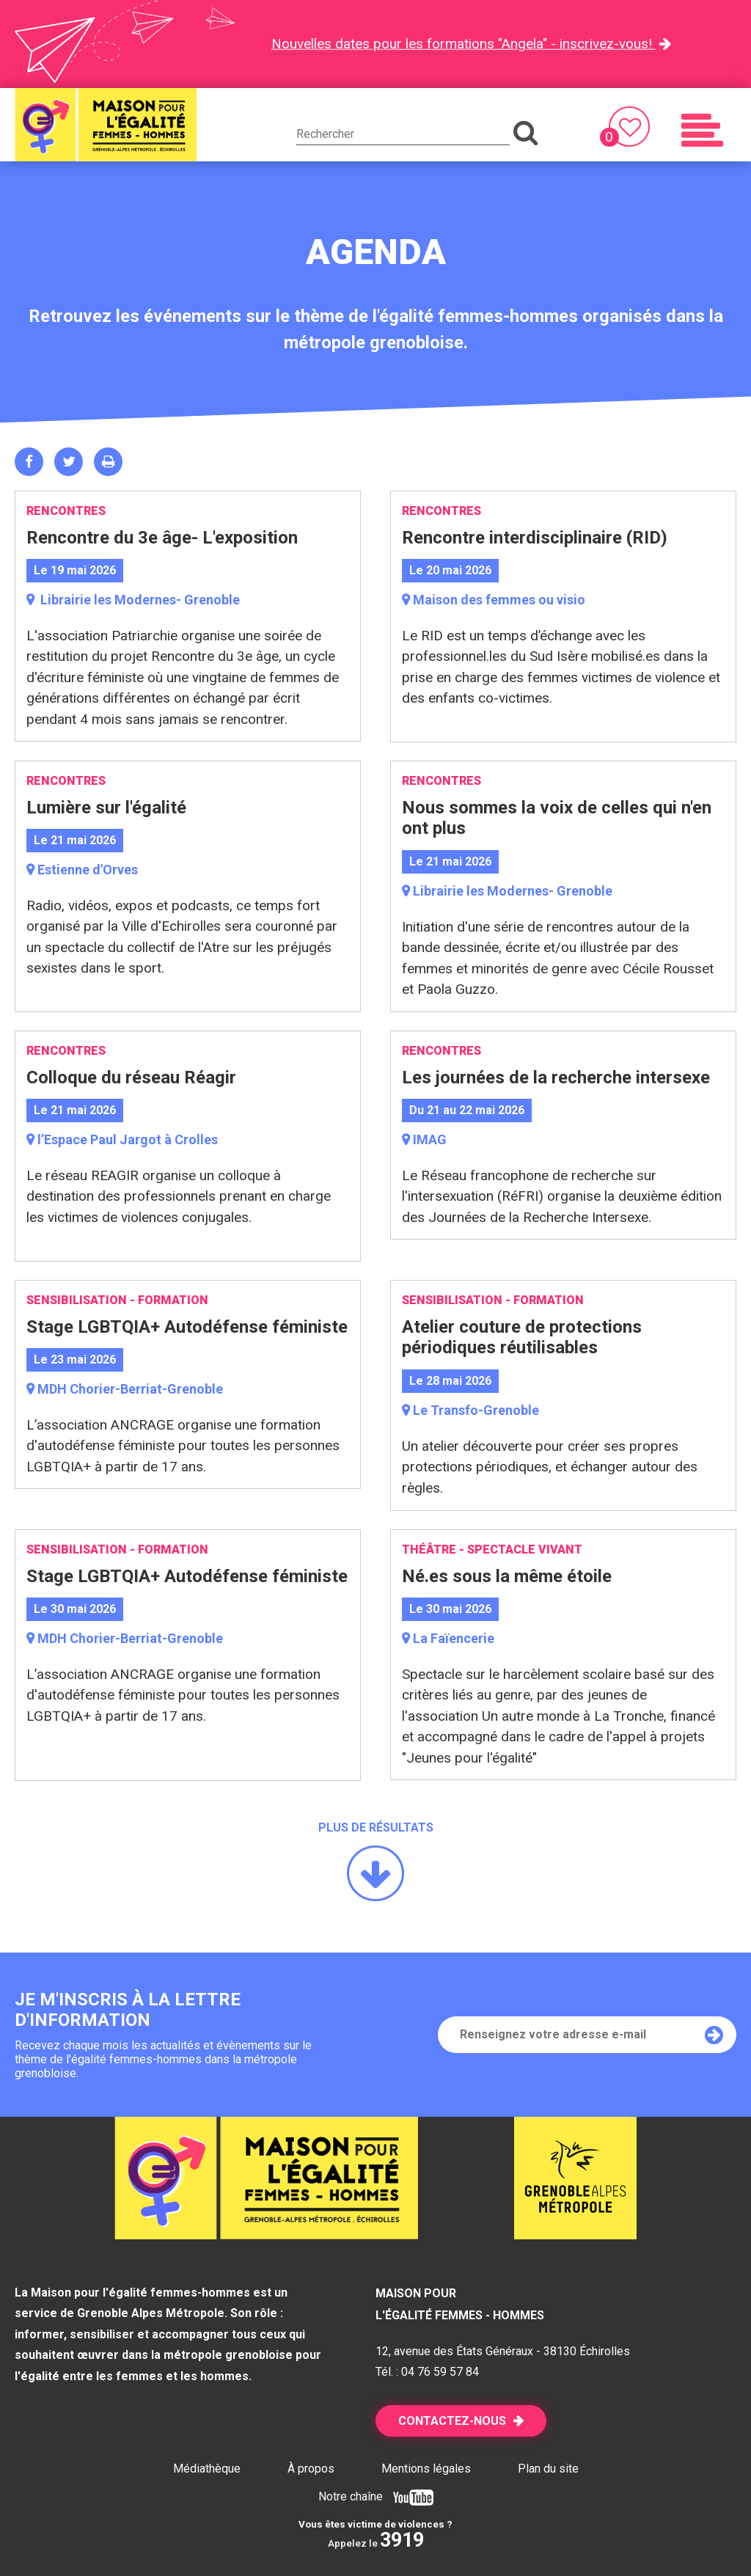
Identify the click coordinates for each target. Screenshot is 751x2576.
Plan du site (548, 2469)
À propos (310, 2469)
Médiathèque (207, 2469)
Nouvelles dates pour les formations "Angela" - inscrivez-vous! (463, 43)
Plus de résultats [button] (375, 1827)
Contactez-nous (452, 2421)
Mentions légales (426, 2469)
